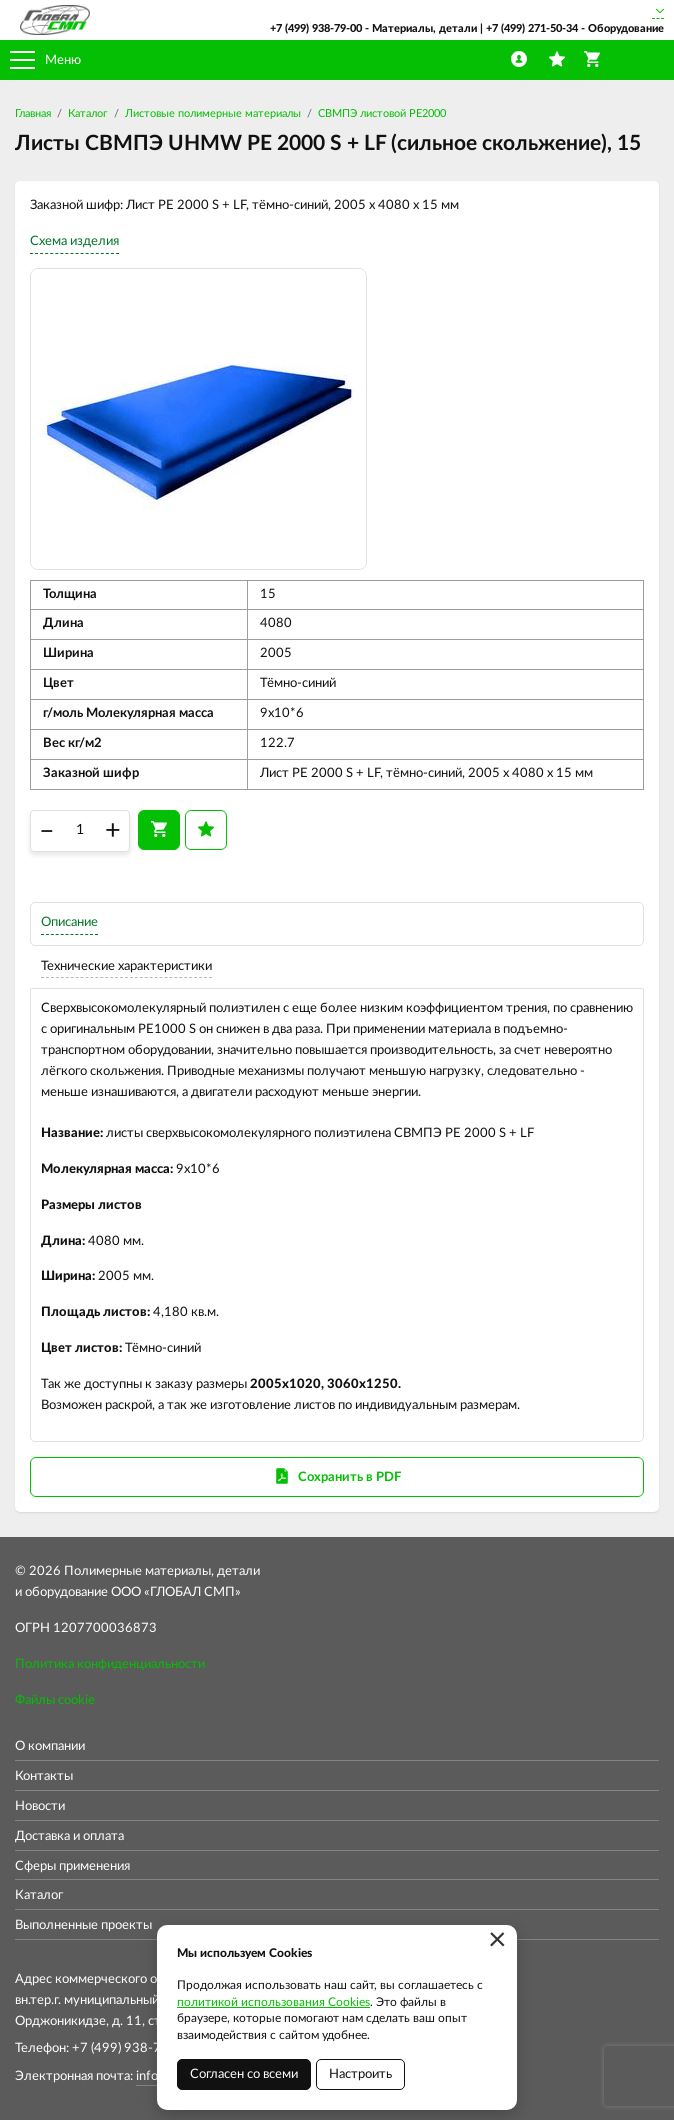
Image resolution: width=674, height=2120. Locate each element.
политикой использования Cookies (273, 2002)
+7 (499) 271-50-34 (532, 28)
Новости (40, 1806)
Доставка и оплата (69, 1836)
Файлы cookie (55, 1700)
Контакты (44, 1776)
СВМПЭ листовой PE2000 (382, 113)
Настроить (360, 2074)
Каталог (88, 113)
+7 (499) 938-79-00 (316, 28)
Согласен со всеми (244, 2074)
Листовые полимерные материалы (213, 113)
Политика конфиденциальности (110, 1664)
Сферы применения (72, 1866)
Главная (33, 113)
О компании (50, 1746)
